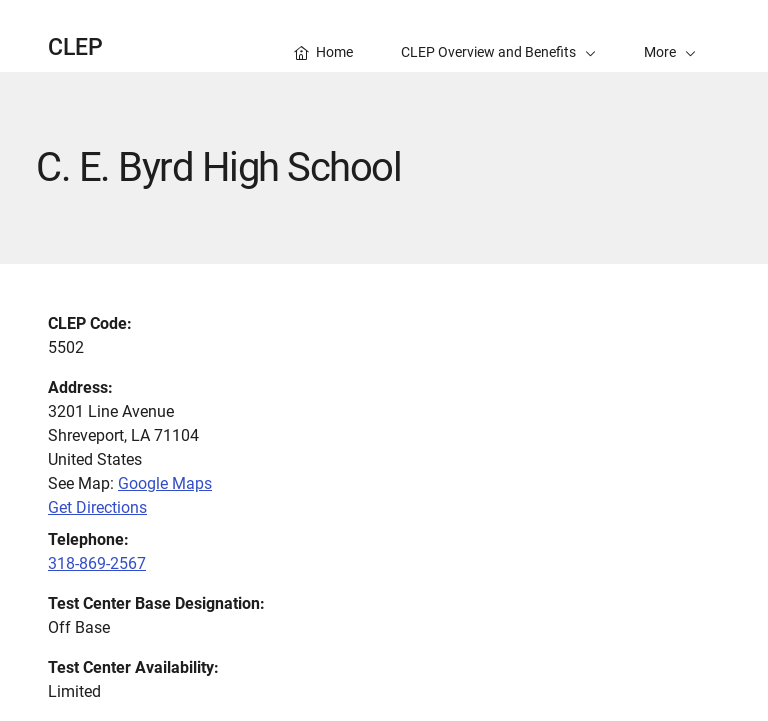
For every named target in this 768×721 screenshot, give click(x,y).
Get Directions (97, 507)
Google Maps (165, 483)
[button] (670, 36)
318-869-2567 (97, 563)
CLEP (75, 47)
